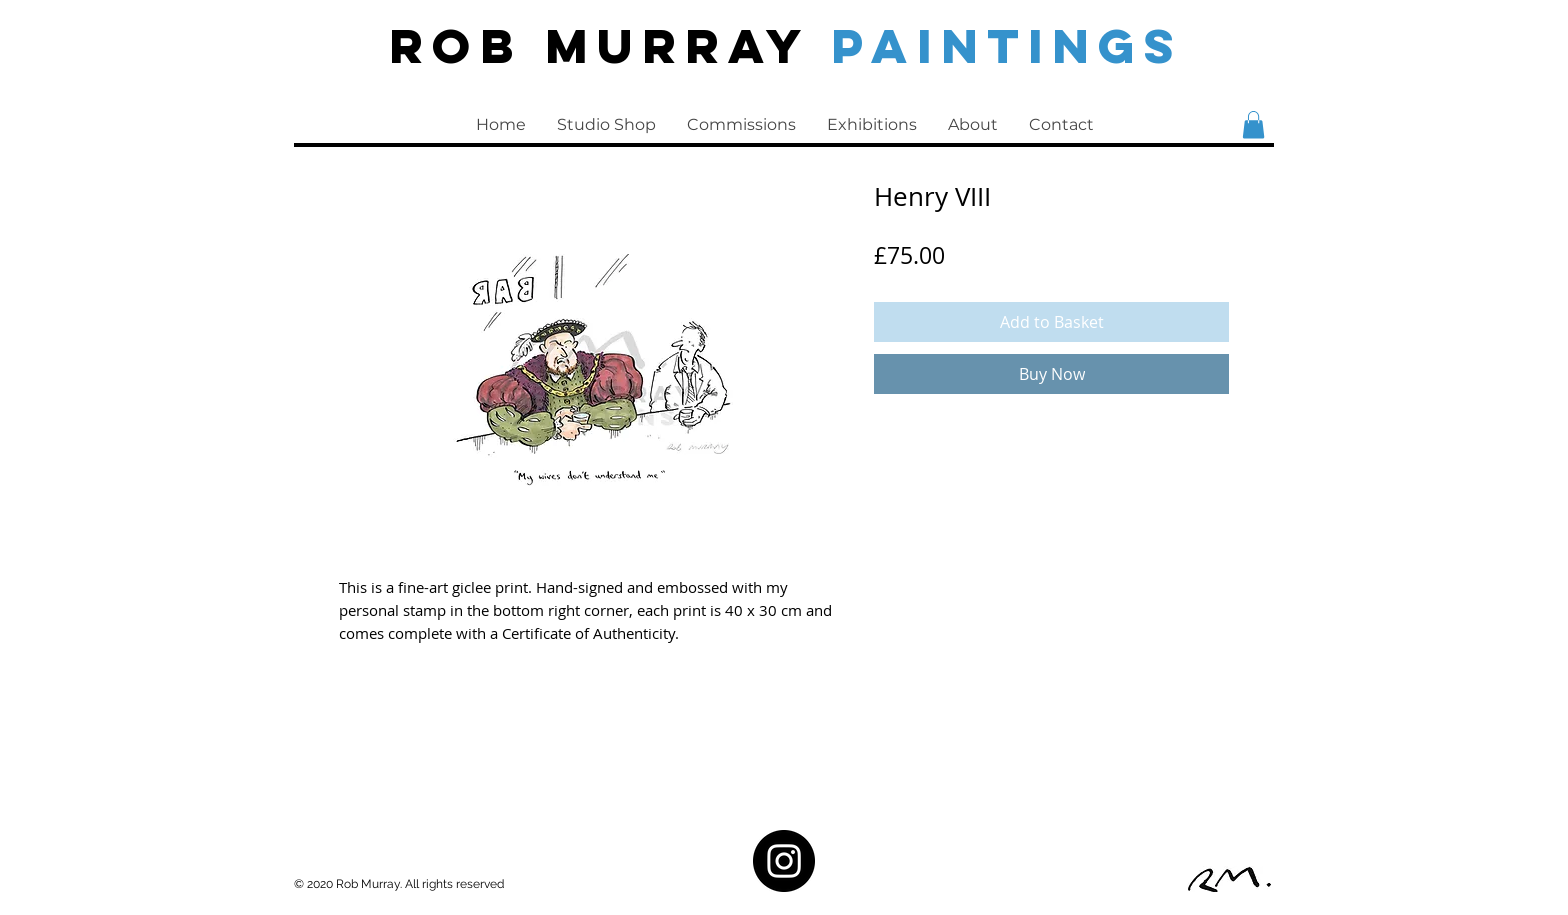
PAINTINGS (1007, 45)
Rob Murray (610, 45)
